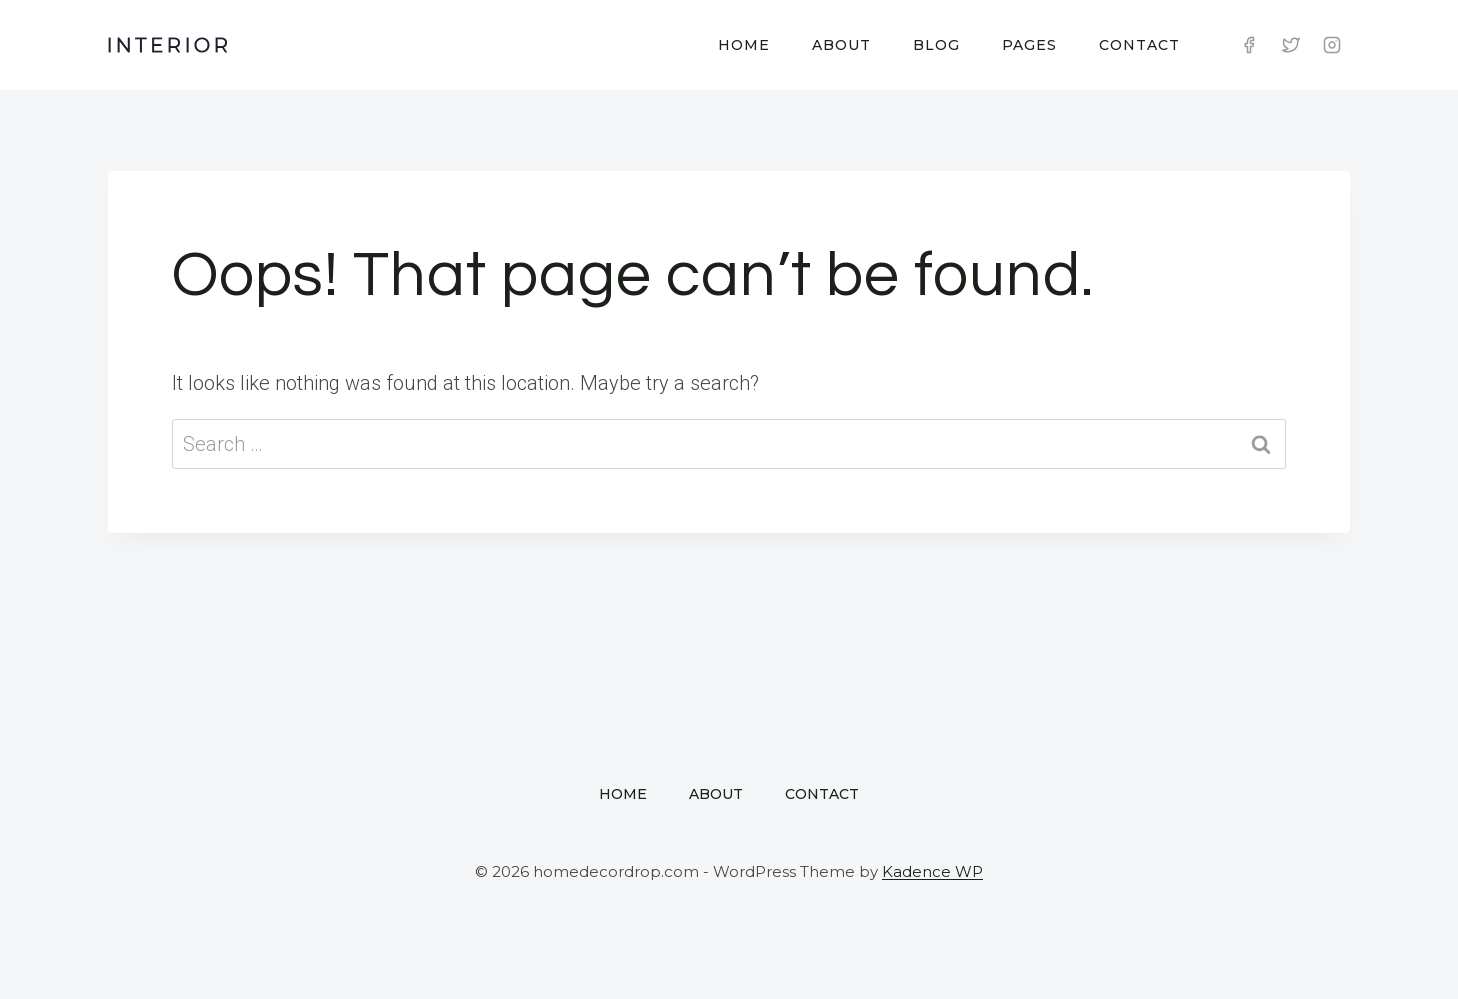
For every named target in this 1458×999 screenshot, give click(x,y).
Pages (1029, 45)
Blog (936, 45)
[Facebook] (1249, 45)
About (841, 45)
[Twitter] (1291, 45)
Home (744, 45)
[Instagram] (1332, 45)
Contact (1139, 45)
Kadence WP (932, 871)
